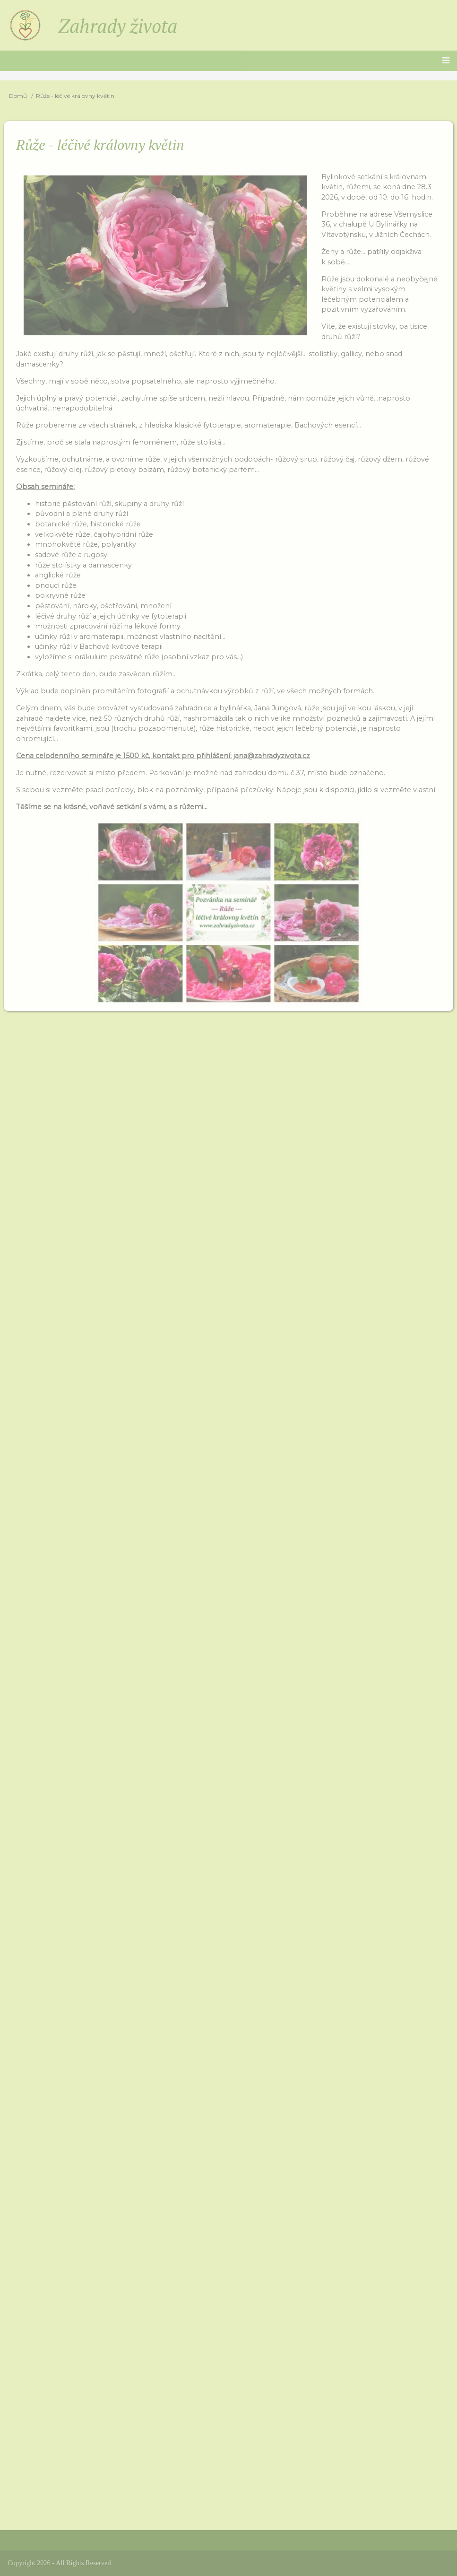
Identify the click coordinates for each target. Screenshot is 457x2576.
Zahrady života (117, 25)
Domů (18, 95)
